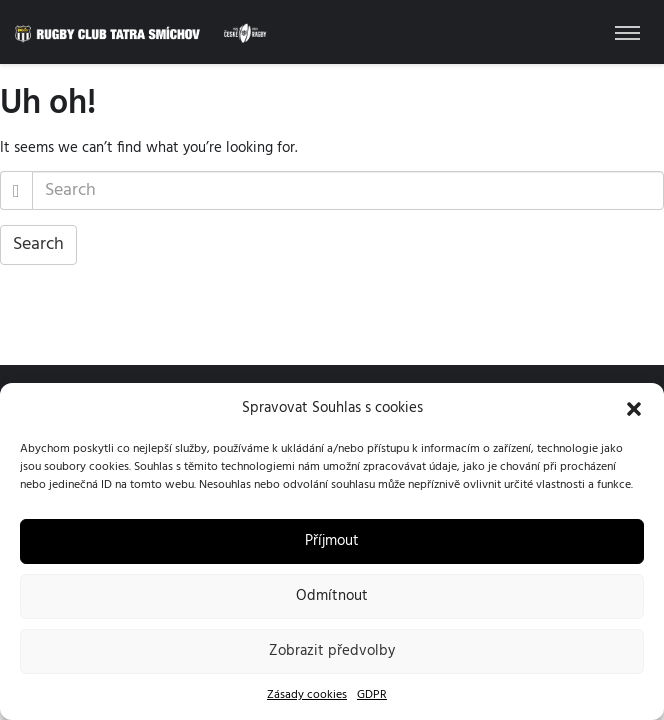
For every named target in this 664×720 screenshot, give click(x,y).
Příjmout (332, 541)
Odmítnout (332, 596)
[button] (634, 409)
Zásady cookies (307, 695)
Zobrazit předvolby (332, 651)
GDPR (372, 695)
